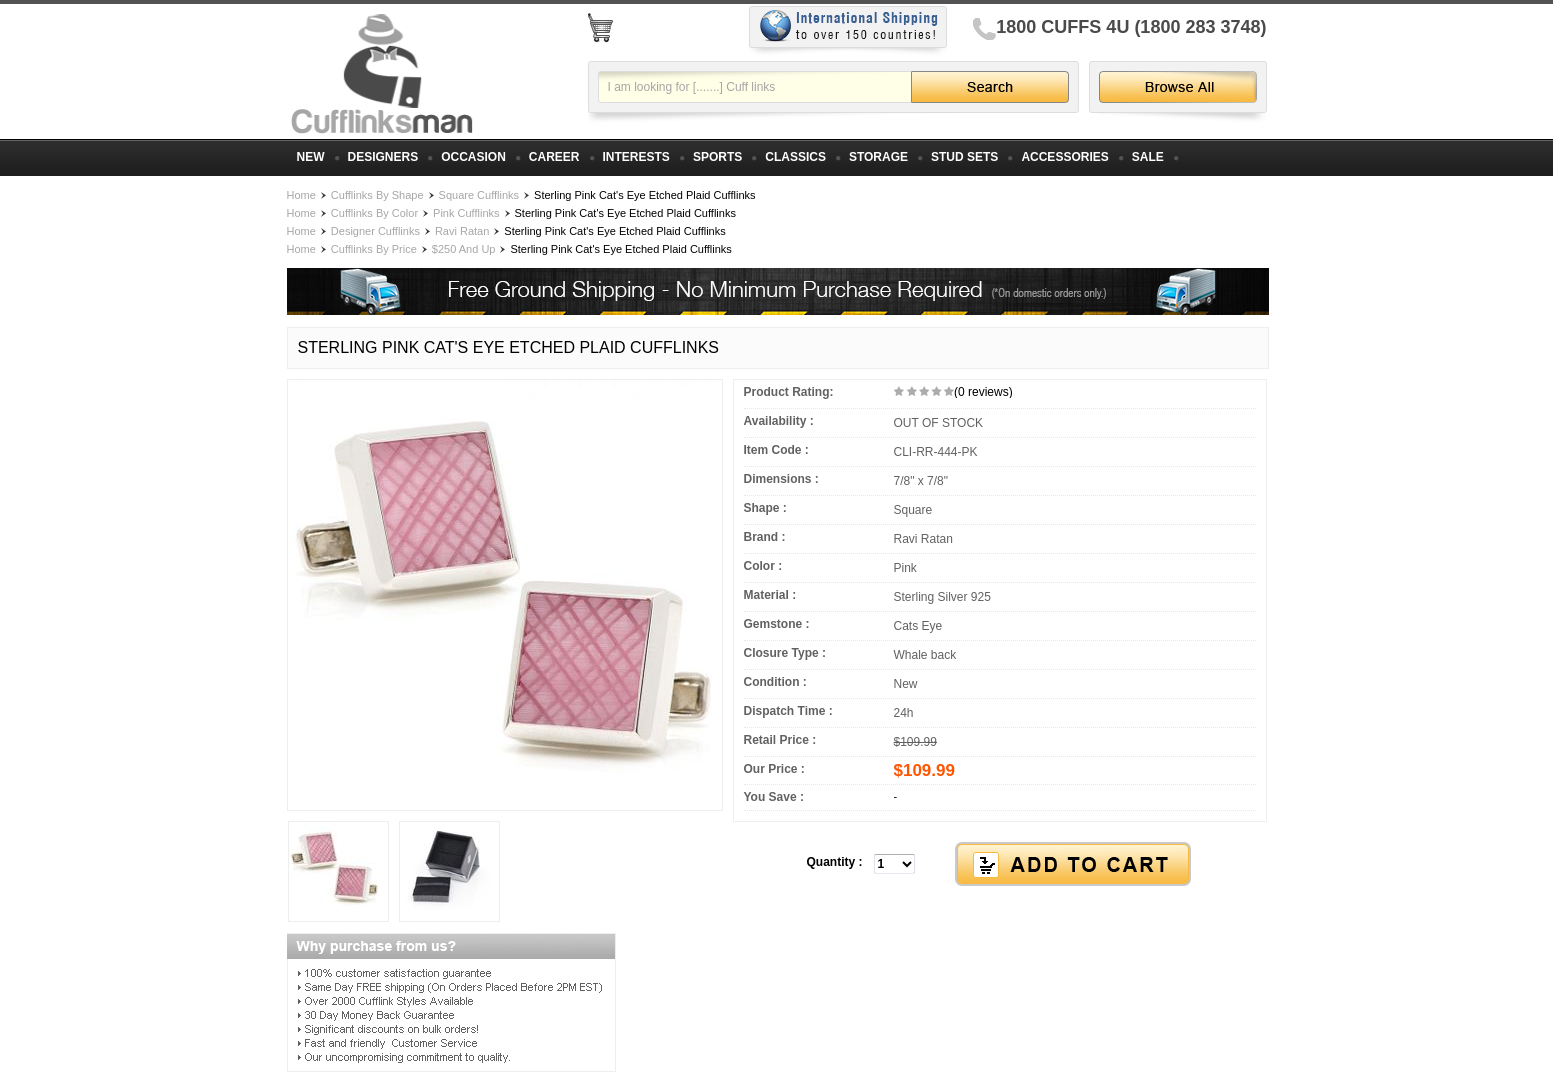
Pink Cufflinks (466, 213)
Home (301, 195)
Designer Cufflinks (375, 231)
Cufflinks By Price (374, 249)
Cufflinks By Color (374, 213)
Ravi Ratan (462, 231)
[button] (1000, 865)
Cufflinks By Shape (377, 195)
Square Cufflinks (479, 195)
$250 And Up (464, 249)
